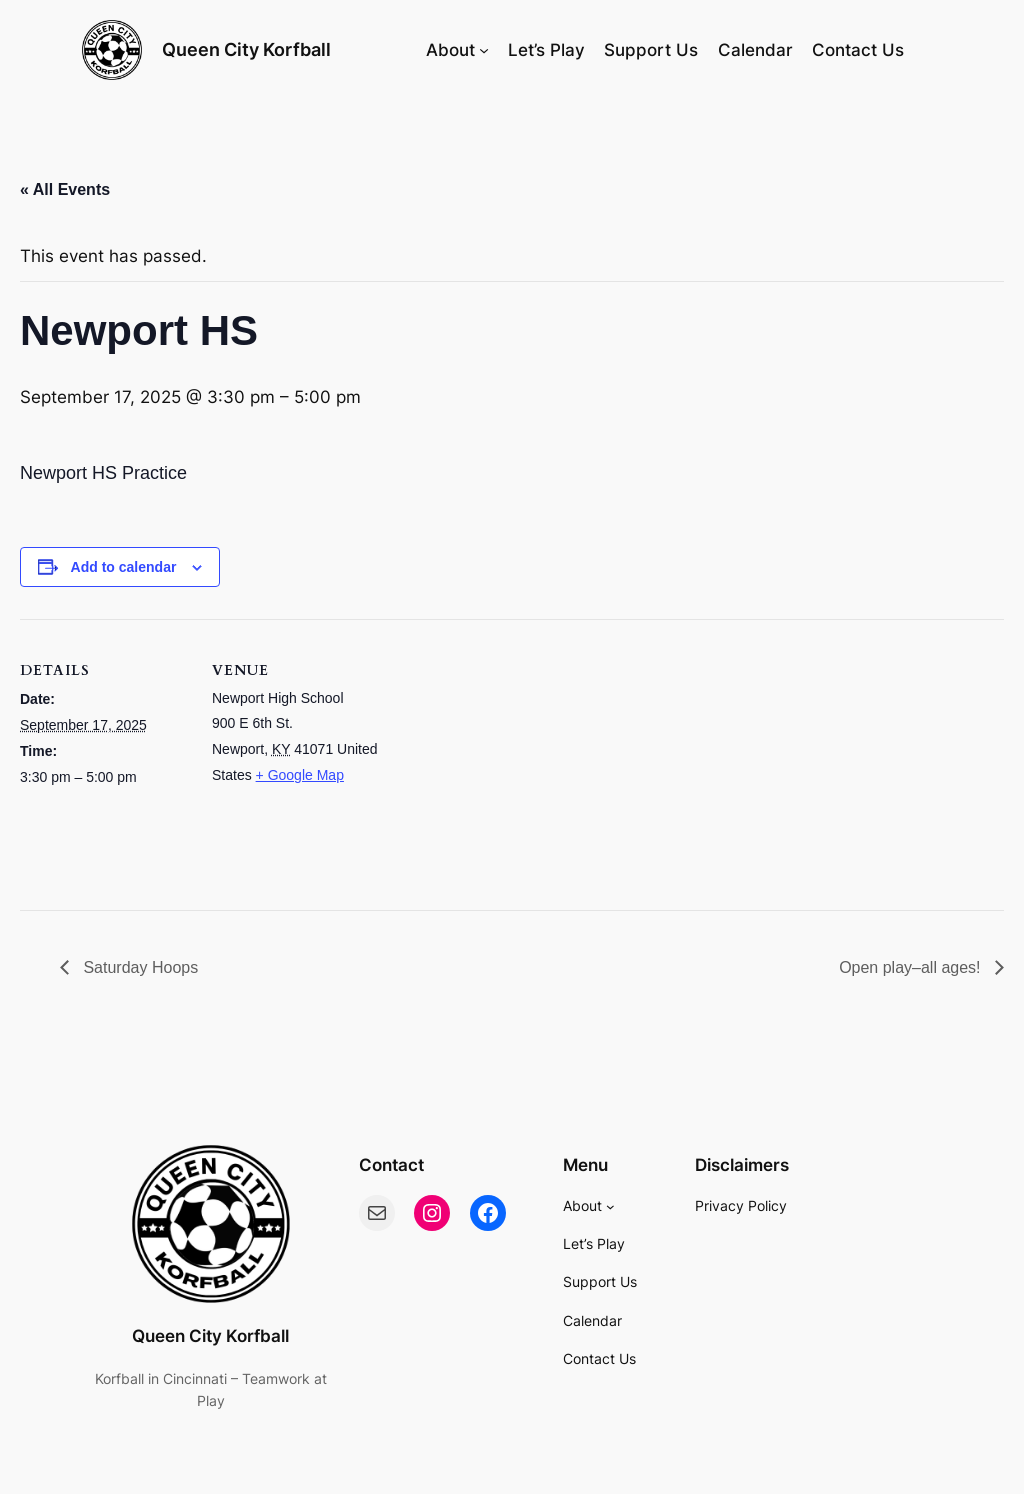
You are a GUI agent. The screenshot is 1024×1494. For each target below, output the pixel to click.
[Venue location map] (509, 757)
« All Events (65, 189)
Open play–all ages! (912, 967)
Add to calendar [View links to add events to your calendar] (124, 567)
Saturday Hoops (138, 967)
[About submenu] (484, 50)
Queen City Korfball (246, 49)
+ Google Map (300, 775)
